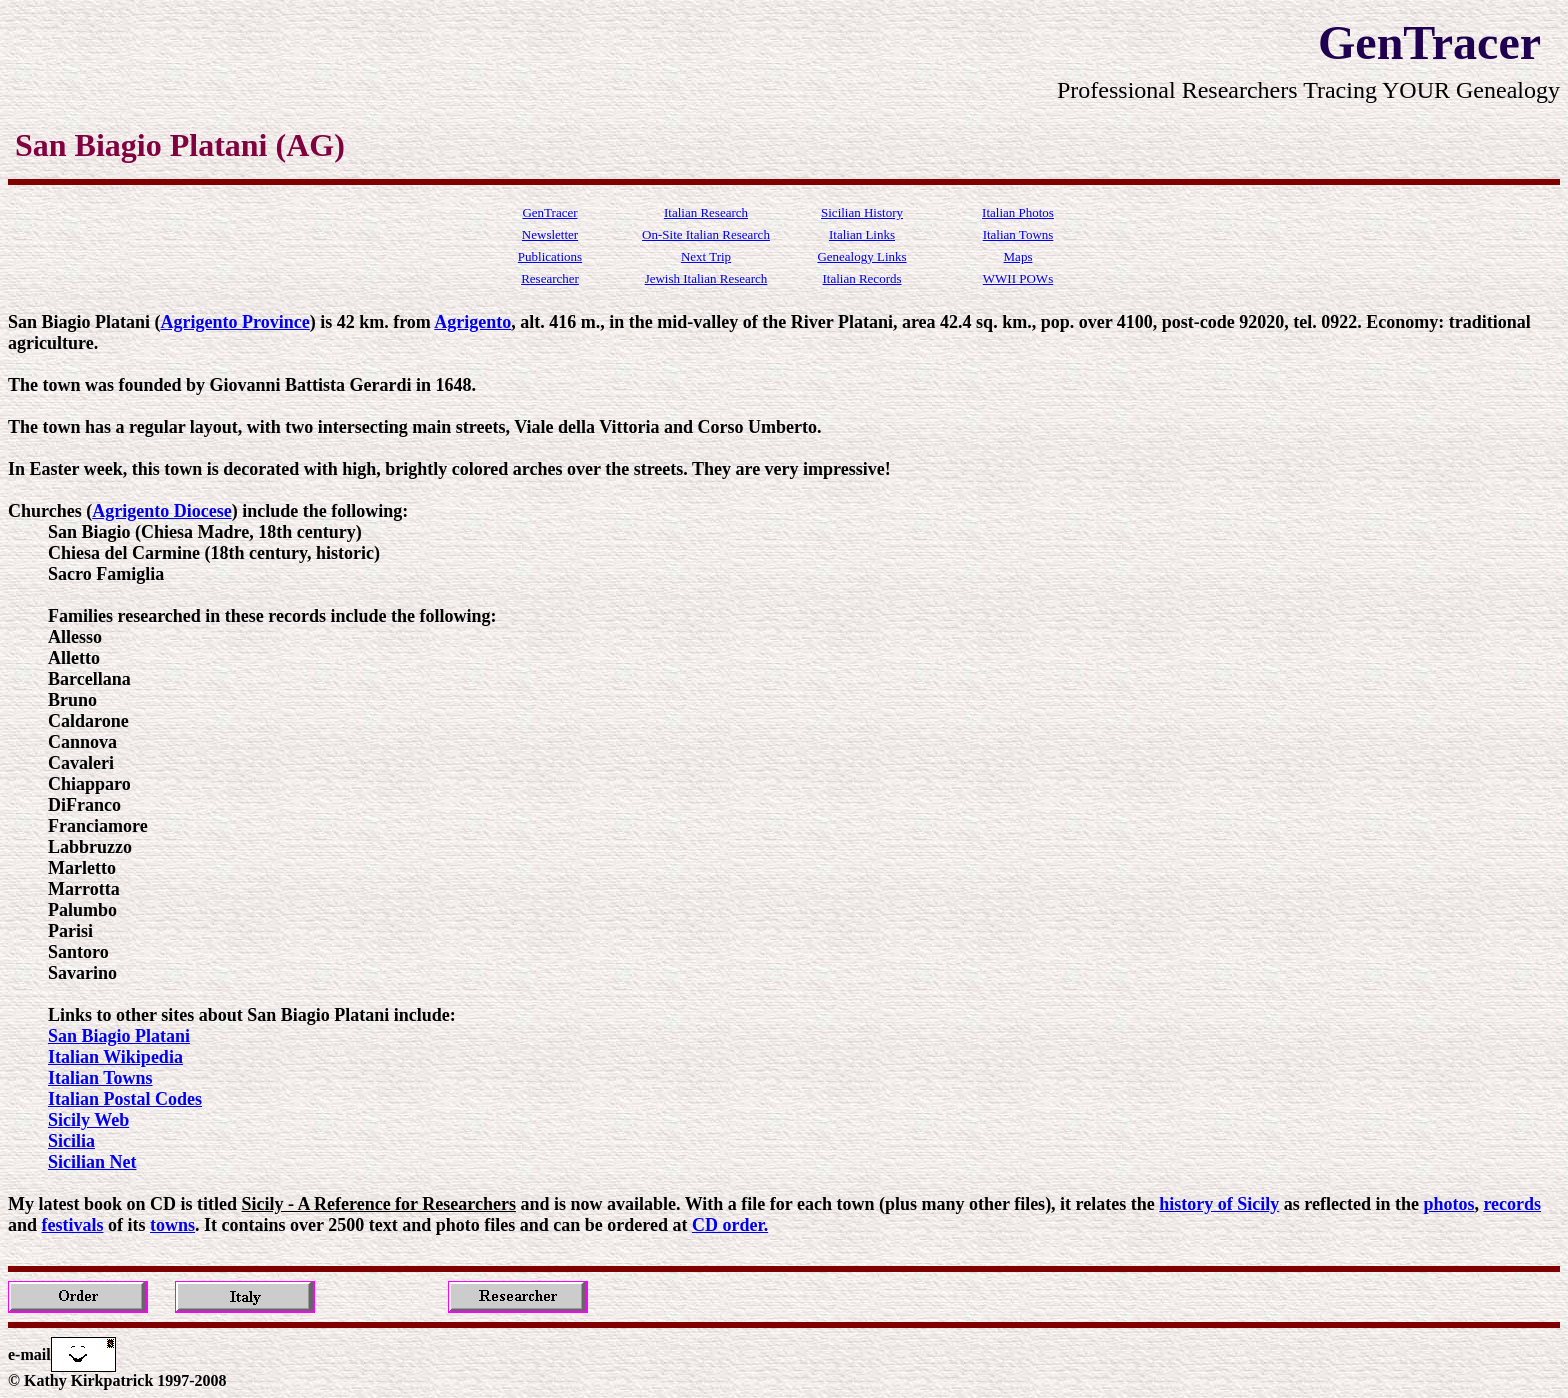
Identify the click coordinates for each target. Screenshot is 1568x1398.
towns (172, 1225)
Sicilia (71, 1141)
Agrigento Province (235, 322)
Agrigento (472, 322)
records (1512, 1204)
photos (1448, 1204)
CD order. (730, 1225)
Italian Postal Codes (125, 1099)
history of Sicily (1219, 1204)
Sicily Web (88, 1120)
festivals (73, 1225)
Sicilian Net (92, 1162)
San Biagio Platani (119, 1036)
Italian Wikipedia (115, 1057)
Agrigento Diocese (161, 511)
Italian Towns (100, 1078)
